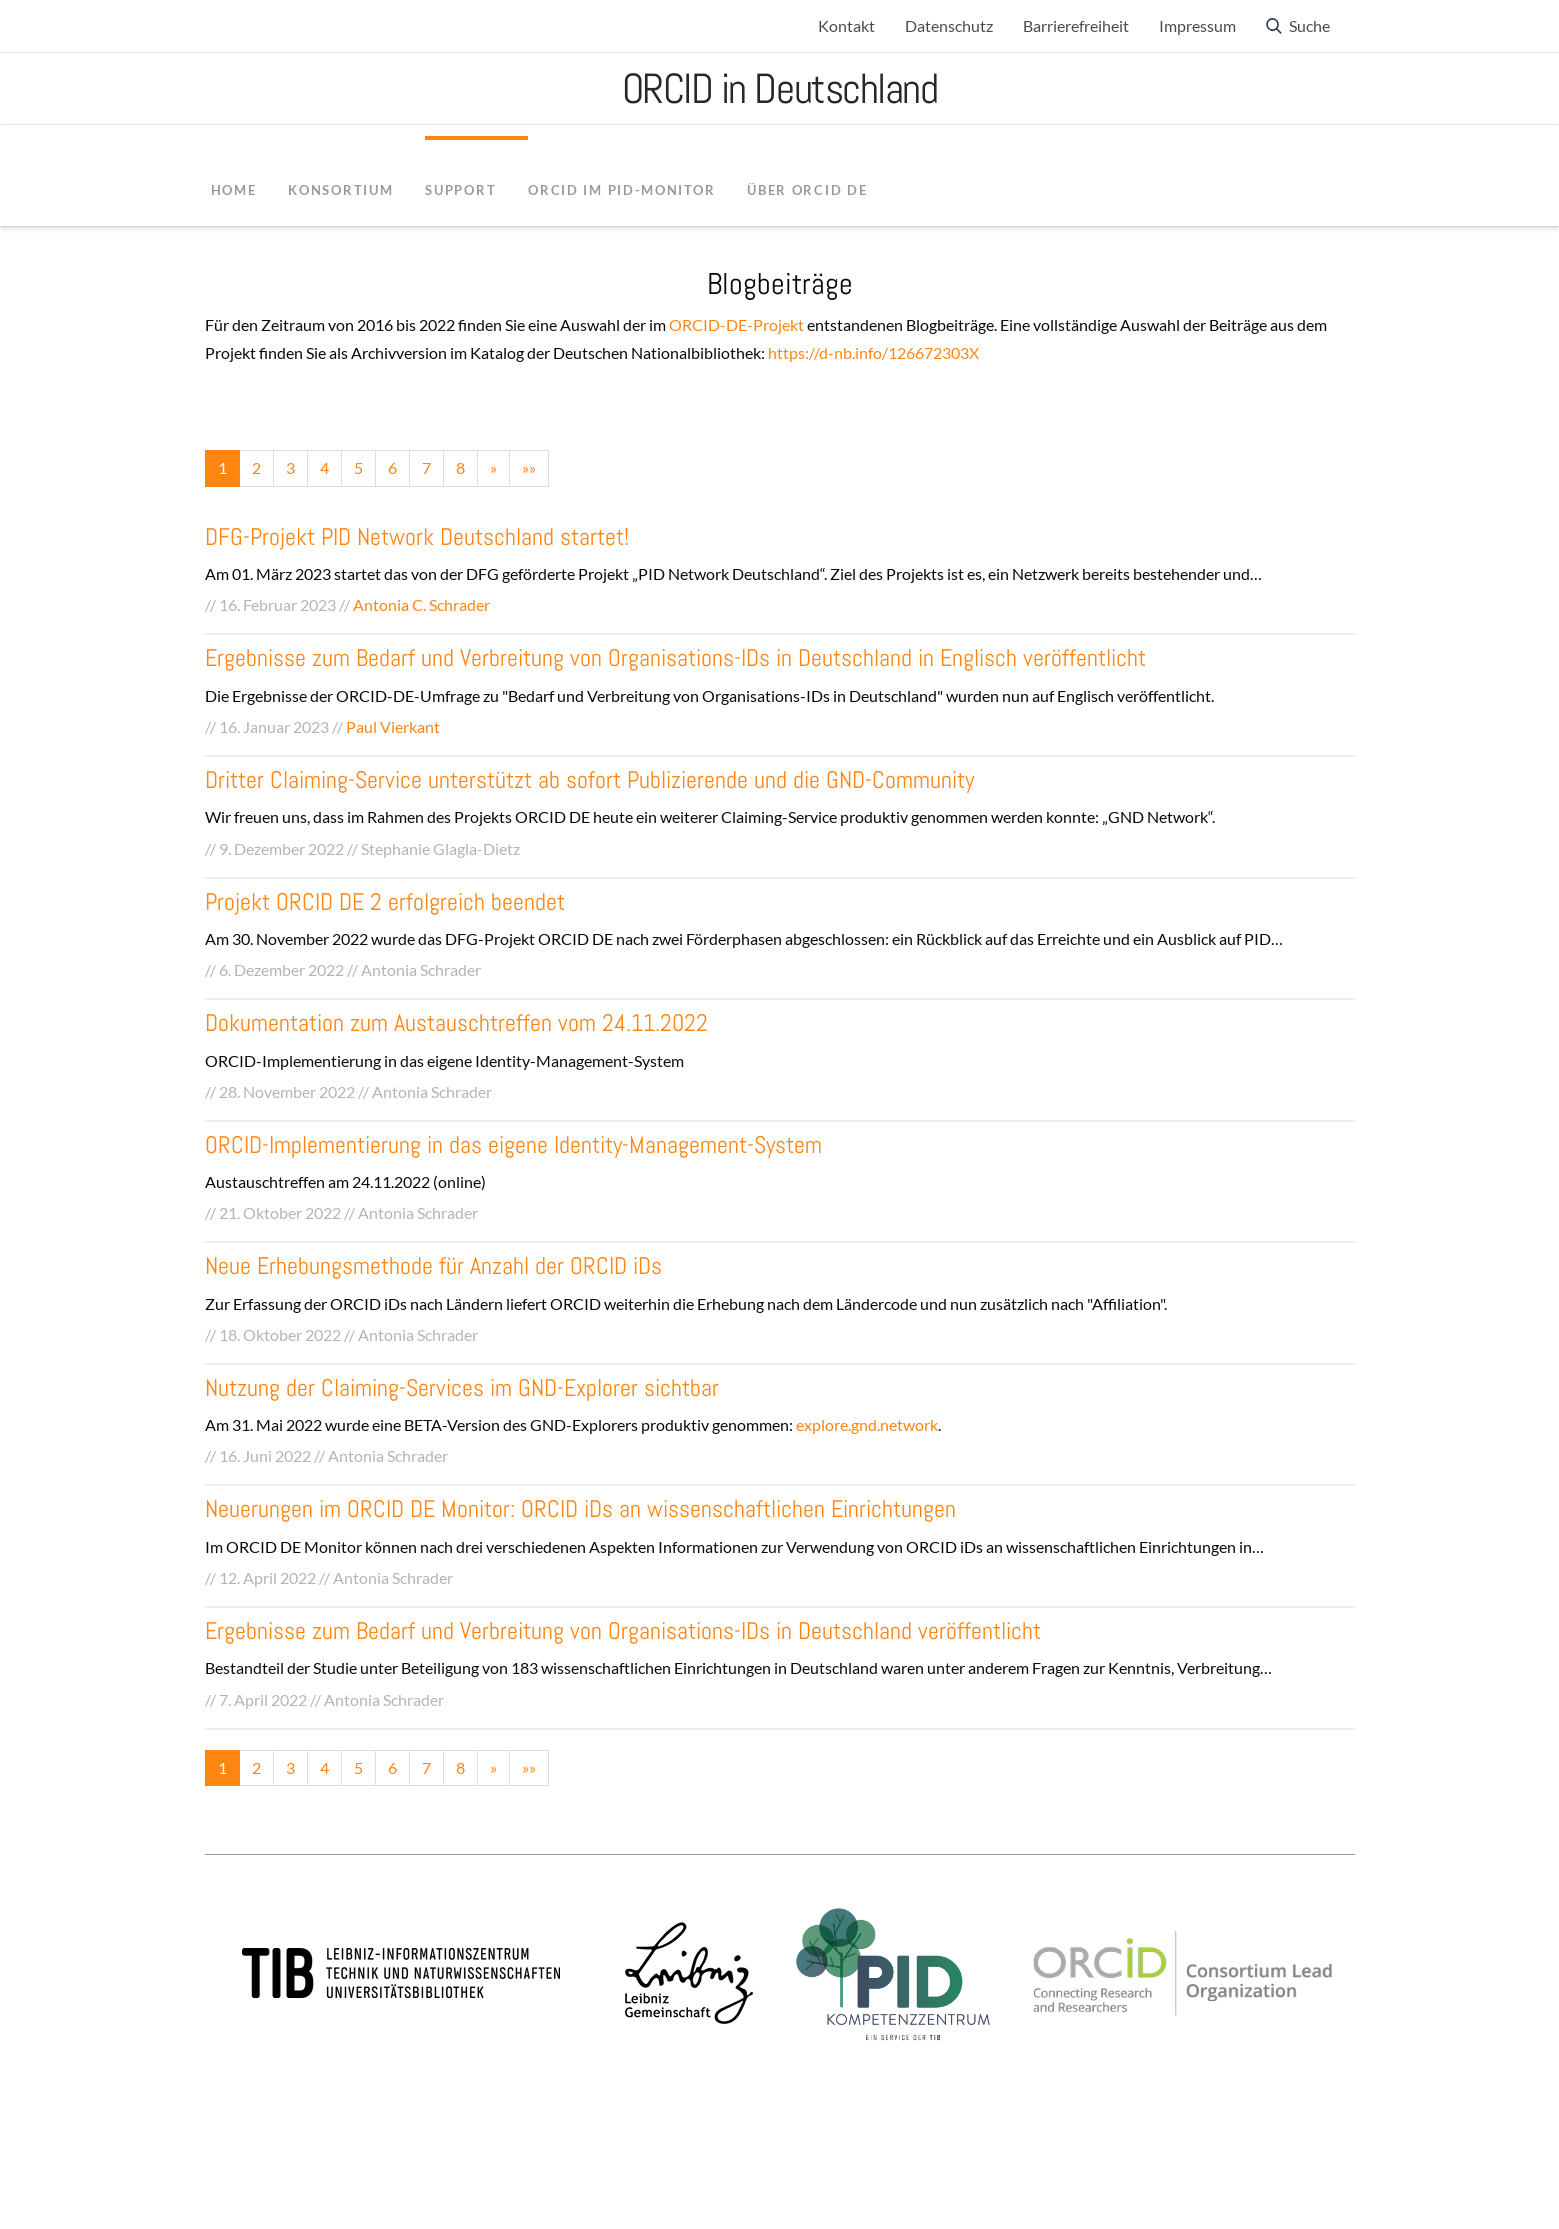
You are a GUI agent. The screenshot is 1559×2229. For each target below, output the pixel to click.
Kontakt (846, 25)
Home (234, 190)
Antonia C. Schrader (421, 604)
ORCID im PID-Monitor (621, 190)
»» (529, 467)
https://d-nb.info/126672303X (873, 352)
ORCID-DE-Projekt (736, 324)
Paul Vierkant (393, 726)
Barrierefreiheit (1076, 25)
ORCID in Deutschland (780, 88)
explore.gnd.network (867, 1424)
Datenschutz (949, 25)
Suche (1309, 25)
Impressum (1197, 25)
